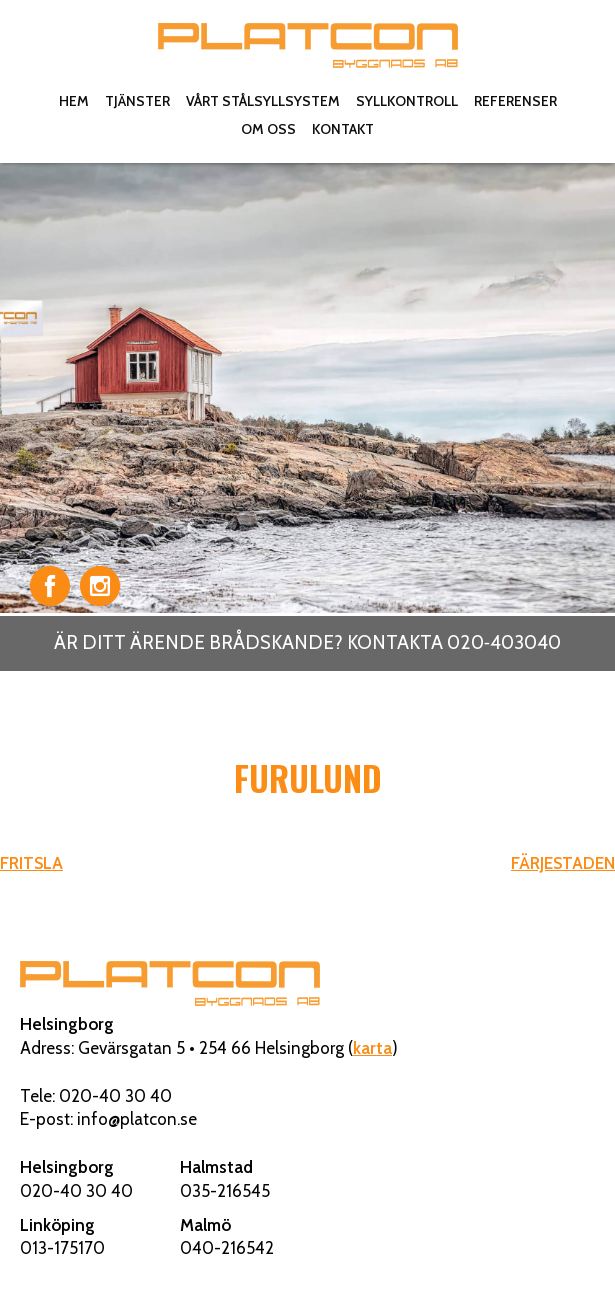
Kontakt (343, 129)
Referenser (515, 101)
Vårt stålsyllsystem (263, 101)
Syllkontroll (407, 101)
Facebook (50, 586)
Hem (74, 101)
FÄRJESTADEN (563, 863)
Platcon (308, 45)
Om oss (268, 129)
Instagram (100, 586)
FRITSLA (31, 863)
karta (372, 1048)
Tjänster (137, 101)
